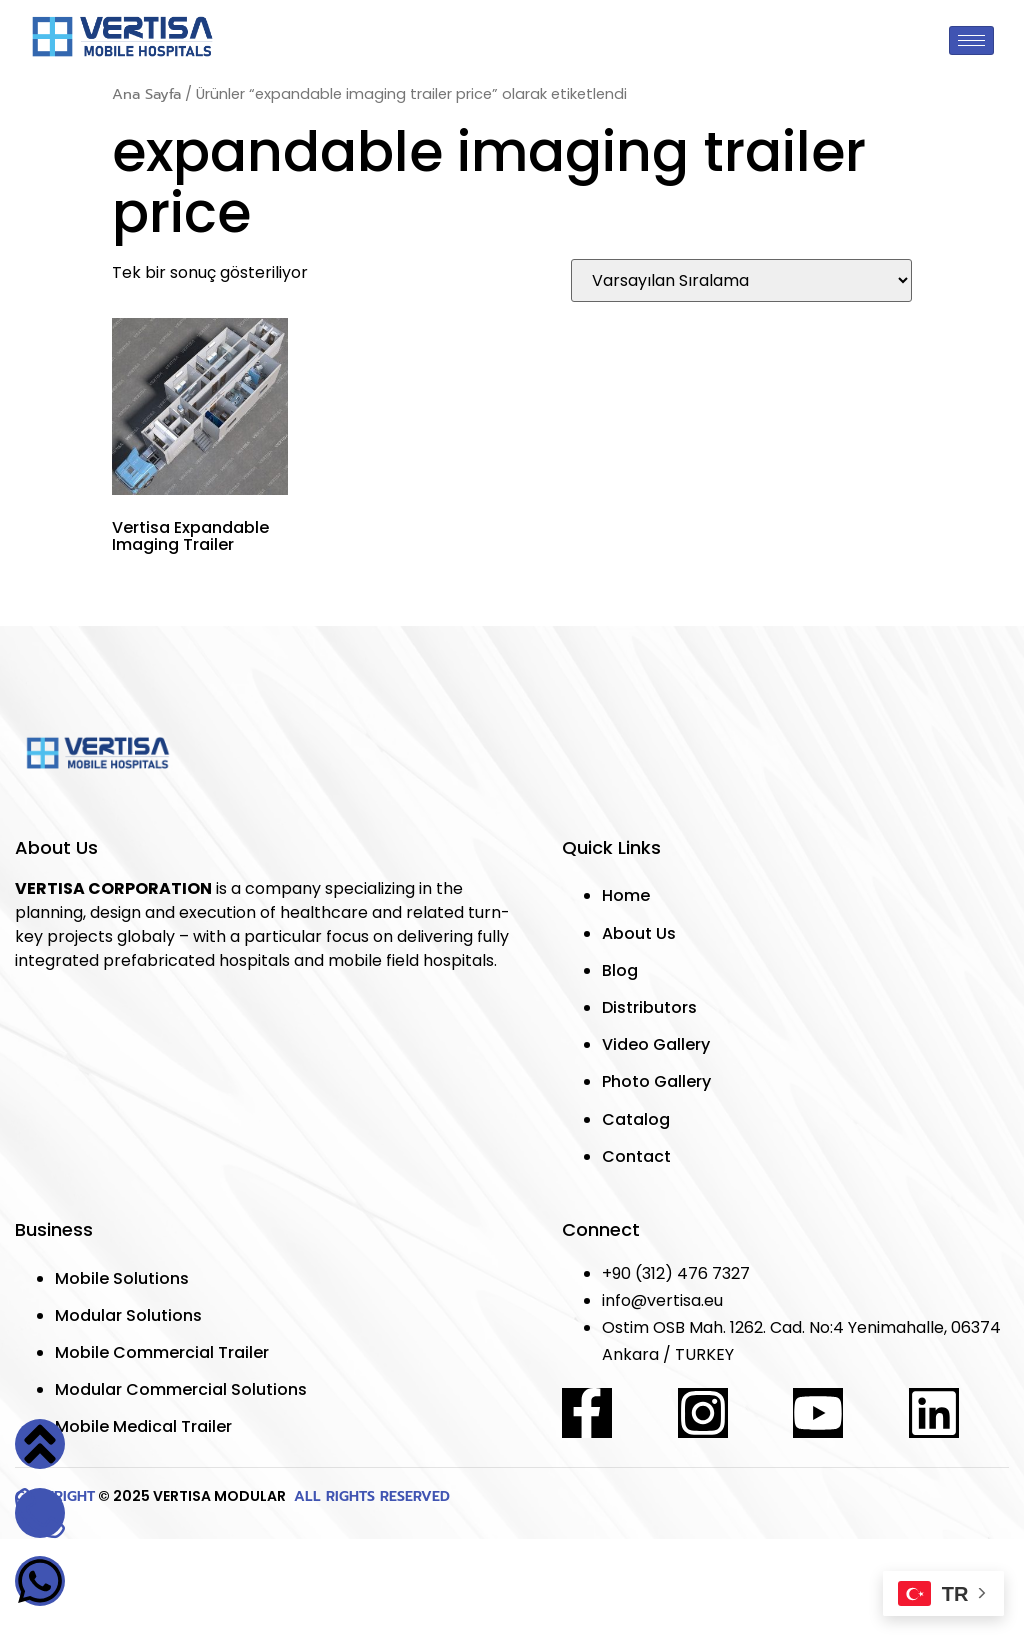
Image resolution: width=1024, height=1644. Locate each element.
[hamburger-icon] (971, 40)
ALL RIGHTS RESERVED (369, 1496)
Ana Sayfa (146, 94)
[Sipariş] (741, 280)
